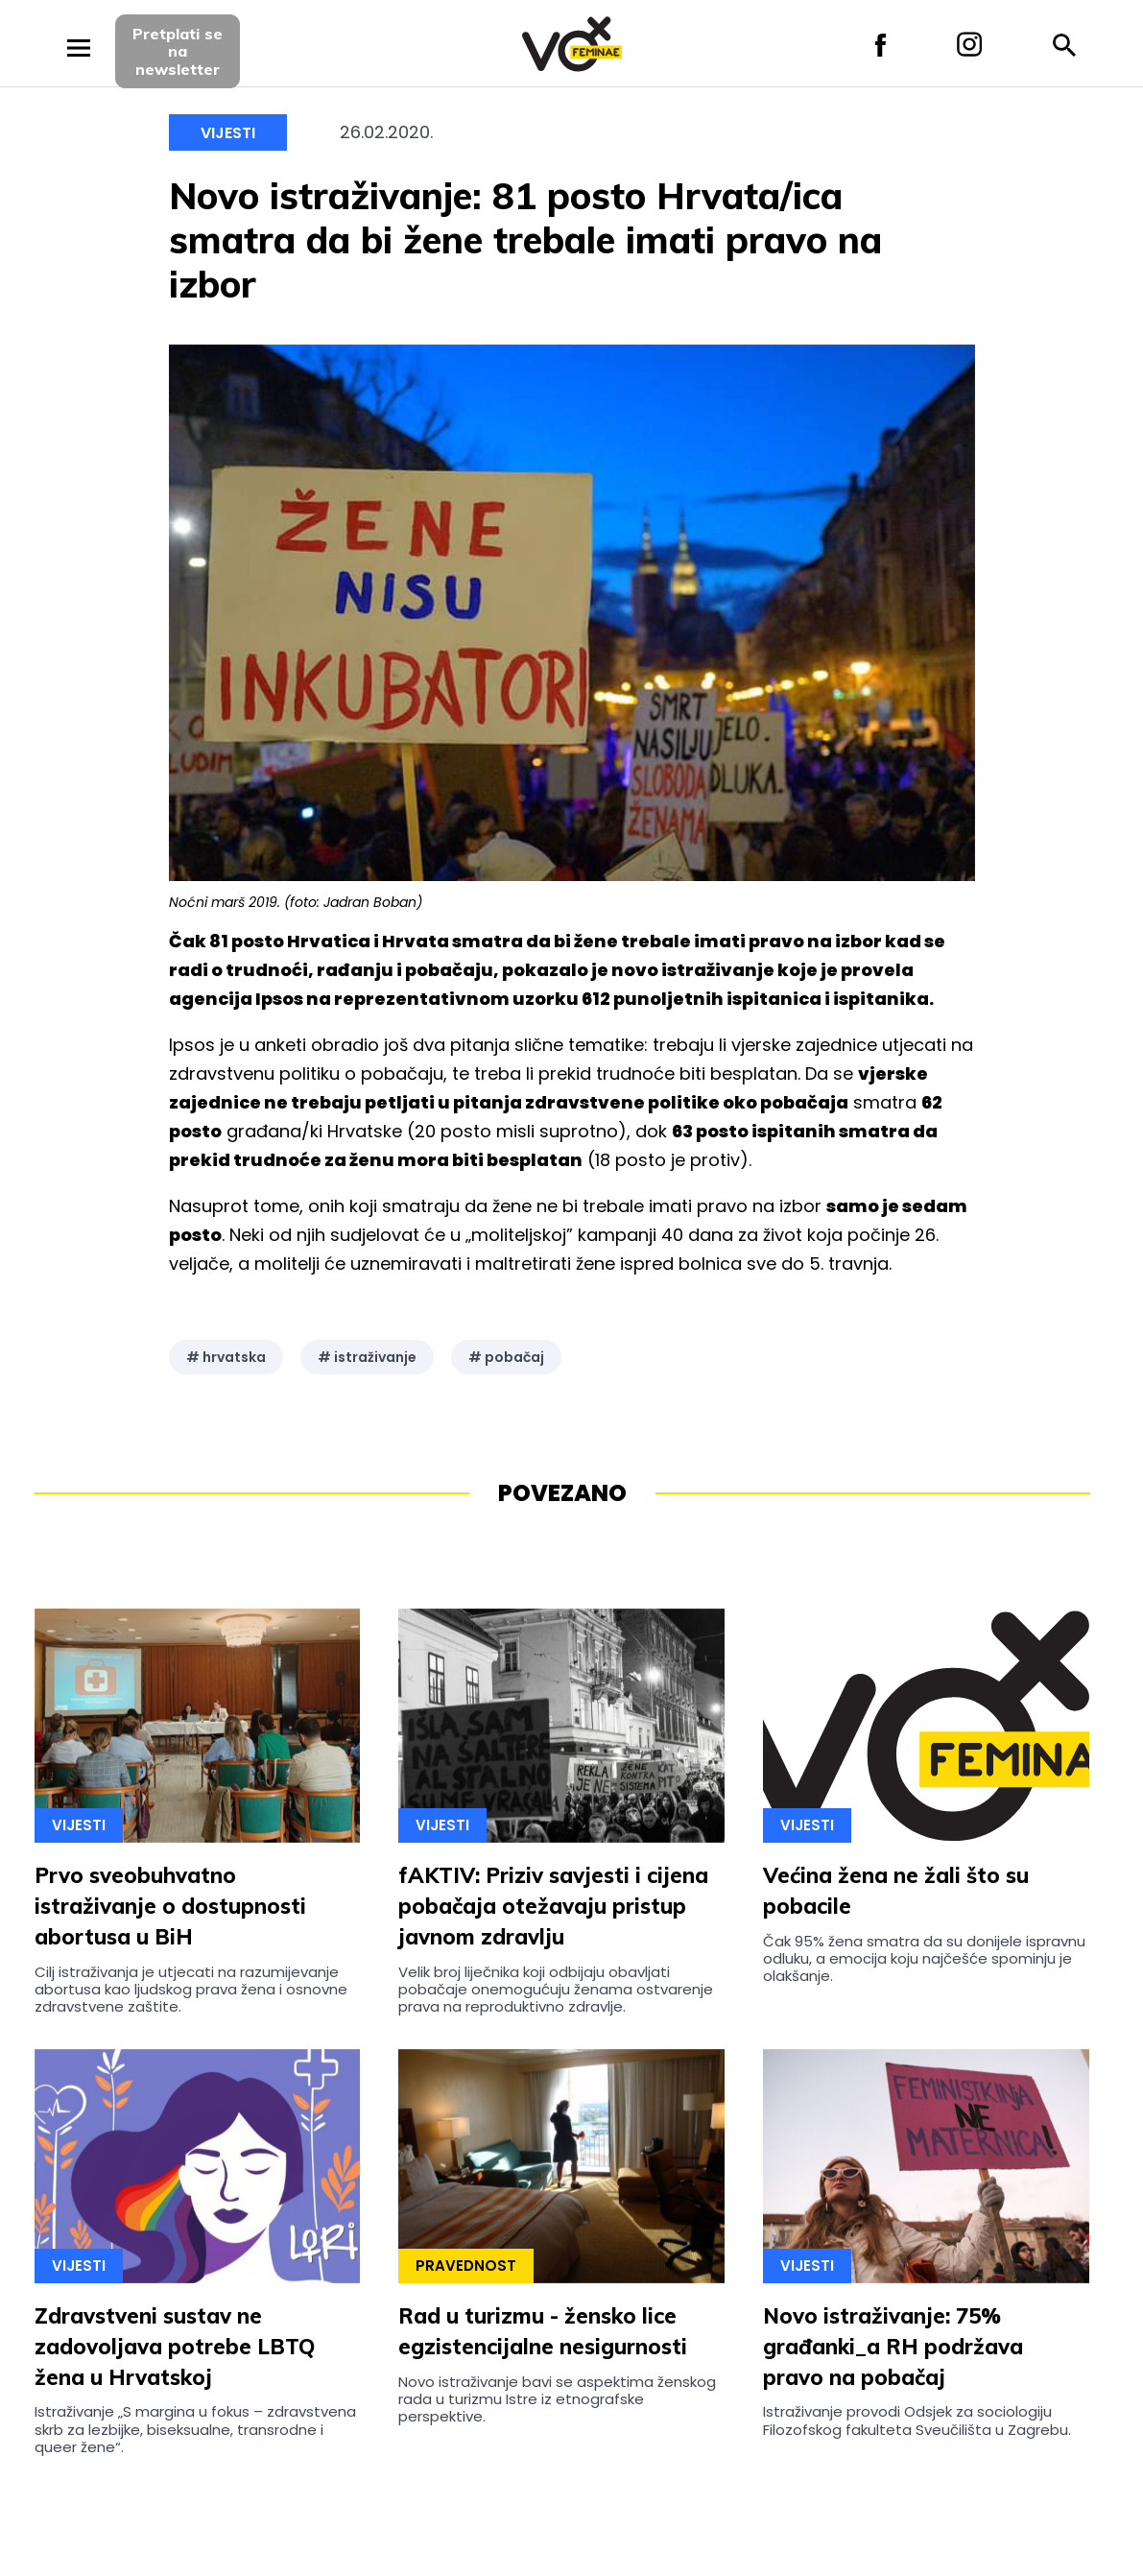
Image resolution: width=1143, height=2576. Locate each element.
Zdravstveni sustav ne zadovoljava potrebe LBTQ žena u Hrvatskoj (175, 2346)
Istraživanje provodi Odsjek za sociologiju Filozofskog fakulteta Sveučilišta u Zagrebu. (917, 2420)
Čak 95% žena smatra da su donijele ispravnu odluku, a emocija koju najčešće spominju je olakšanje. (924, 1959)
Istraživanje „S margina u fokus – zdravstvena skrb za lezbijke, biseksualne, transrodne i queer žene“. (195, 2429)
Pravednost (466, 2265)
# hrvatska (226, 1357)
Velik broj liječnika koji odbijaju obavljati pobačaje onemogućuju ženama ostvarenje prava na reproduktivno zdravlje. (555, 1989)
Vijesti (228, 133)
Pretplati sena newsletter (177, 51)
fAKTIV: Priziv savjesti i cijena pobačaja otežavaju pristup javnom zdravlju (553, 1906)
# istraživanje (367, 1357)
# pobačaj (506, 1357)
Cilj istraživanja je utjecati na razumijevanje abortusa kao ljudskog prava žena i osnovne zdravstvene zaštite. (191, 1989)
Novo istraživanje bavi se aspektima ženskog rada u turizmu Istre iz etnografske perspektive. (557, 2399)
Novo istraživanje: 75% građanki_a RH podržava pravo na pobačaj (893, 2346)
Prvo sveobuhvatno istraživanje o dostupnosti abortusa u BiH (170, 1906)
